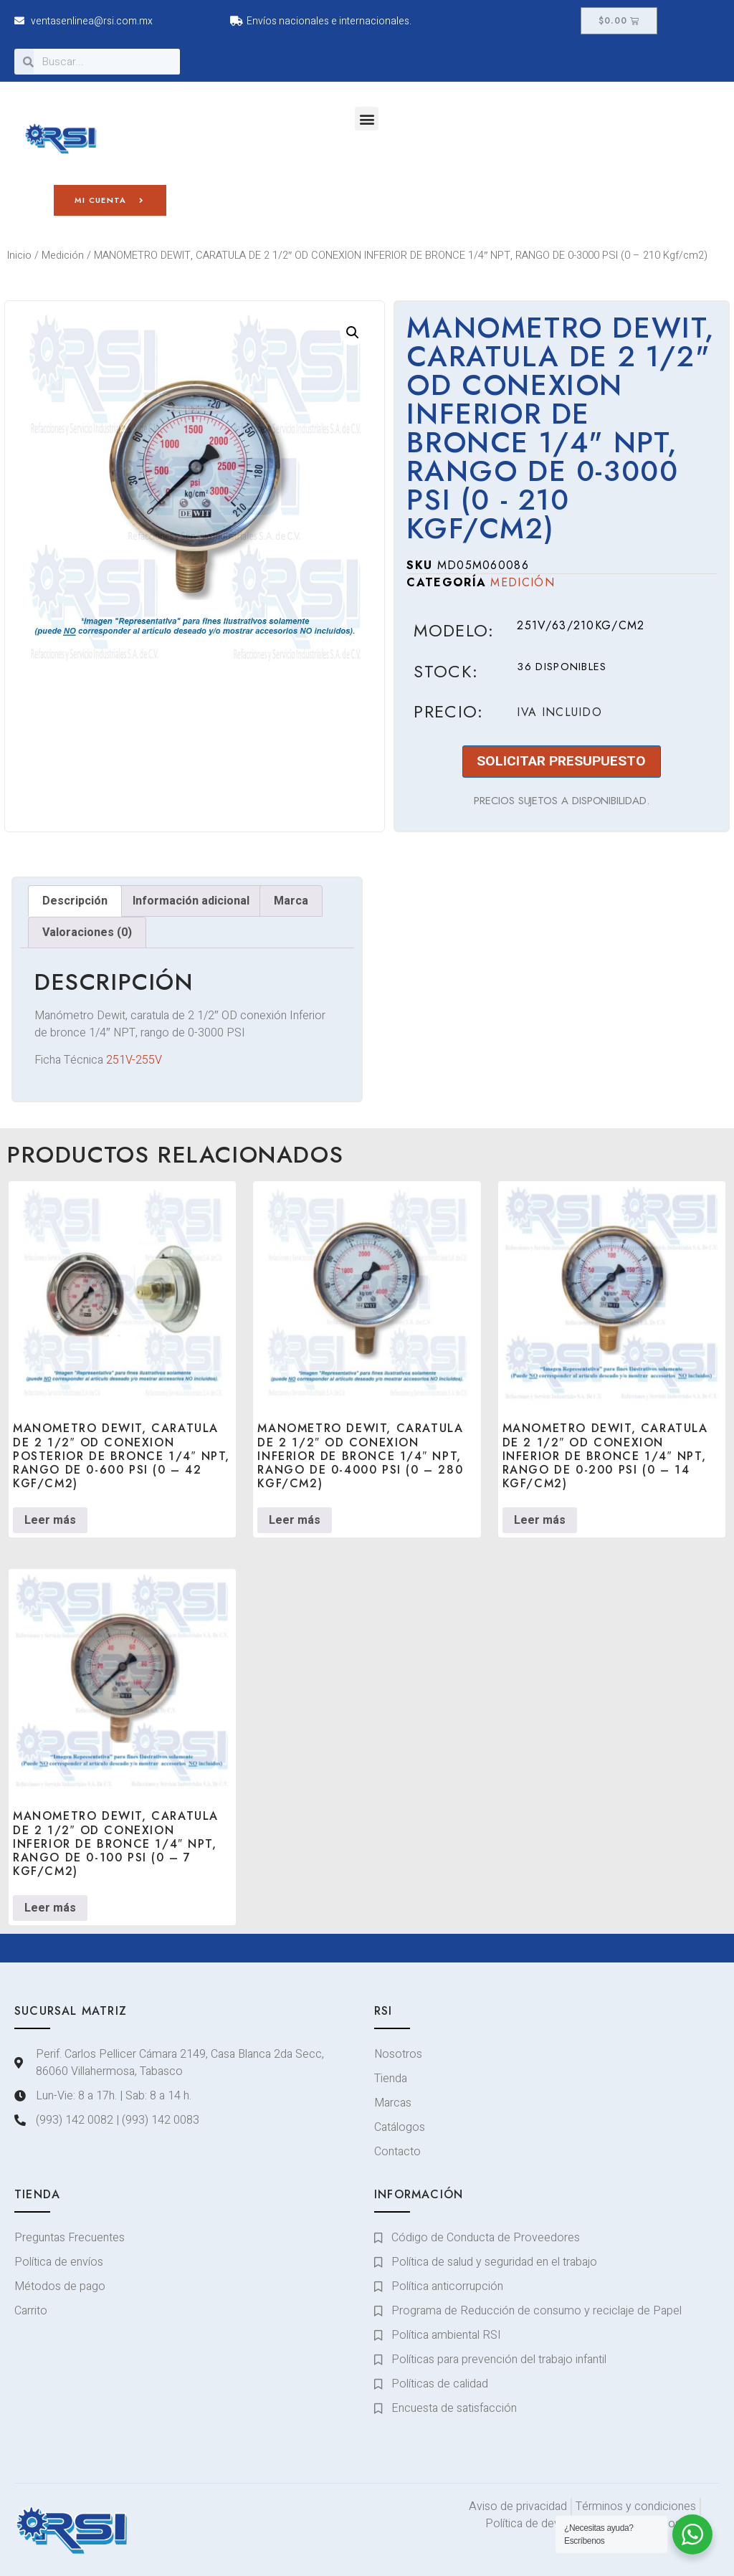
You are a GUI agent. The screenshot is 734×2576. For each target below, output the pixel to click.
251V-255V (134, 1060)
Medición (63, 255)
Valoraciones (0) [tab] (87, 932)
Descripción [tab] (75, 901)
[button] (366, 118)
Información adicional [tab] (191, 901)
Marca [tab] (291, 901)
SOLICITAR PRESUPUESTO (561, 761)
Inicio (19, 255)
